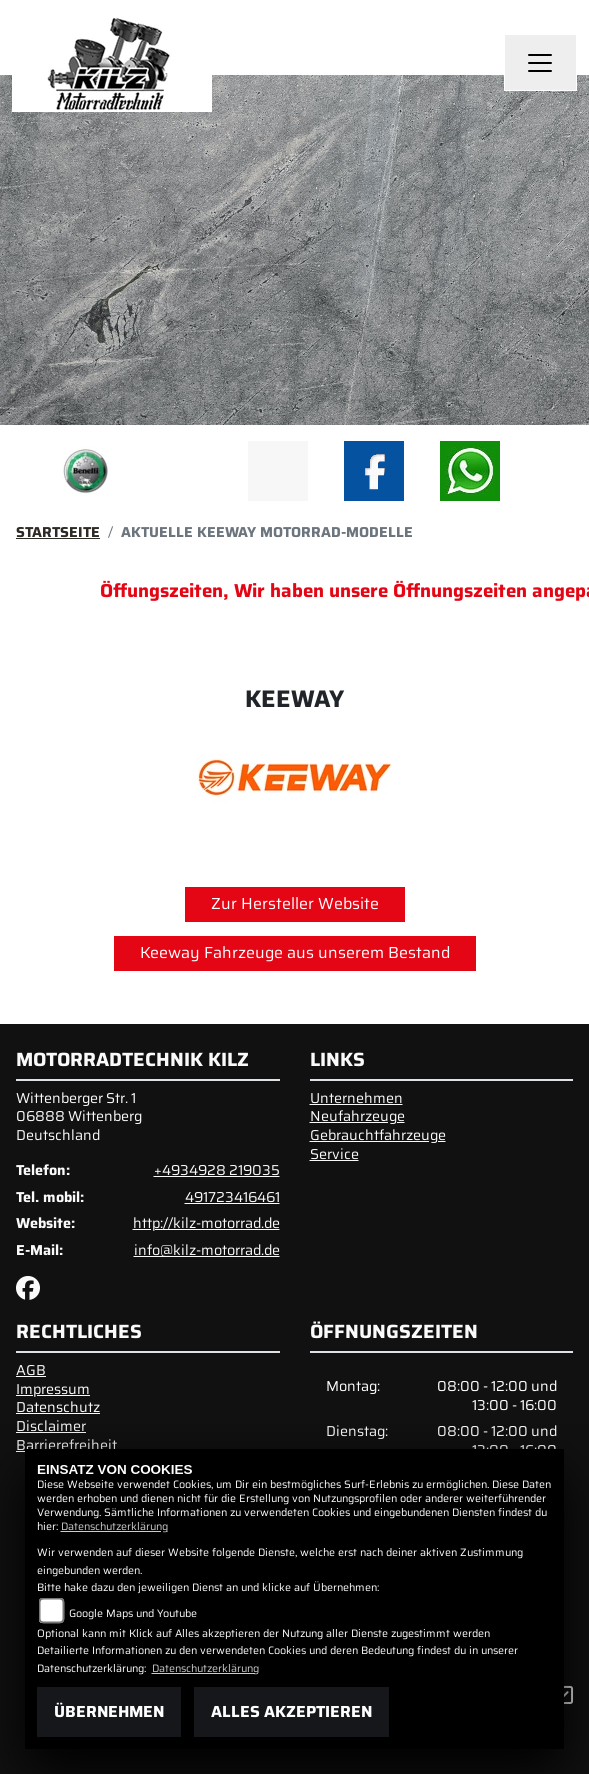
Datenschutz (58, 1407)
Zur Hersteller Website (295, 903)
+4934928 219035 (217, 1170)
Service (334, 1154)
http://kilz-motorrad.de (206, 1223)
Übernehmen (109, 1711)
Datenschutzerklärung (114, 1526)
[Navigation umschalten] (541, 63)
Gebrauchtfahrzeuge (378, 1135)
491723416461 (232, 1197)
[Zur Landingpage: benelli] (86, 471)
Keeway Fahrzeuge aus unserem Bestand (295, 952)
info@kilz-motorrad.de (207, 1250)
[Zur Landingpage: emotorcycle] (182, 471)
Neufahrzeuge (357, 1116)
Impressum (53, 1389)
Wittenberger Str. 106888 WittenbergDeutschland (79, 1116)
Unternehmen (356, 1098)
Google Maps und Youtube (133, 1613)
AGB (31, 1370)
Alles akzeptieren (291, 1711)
